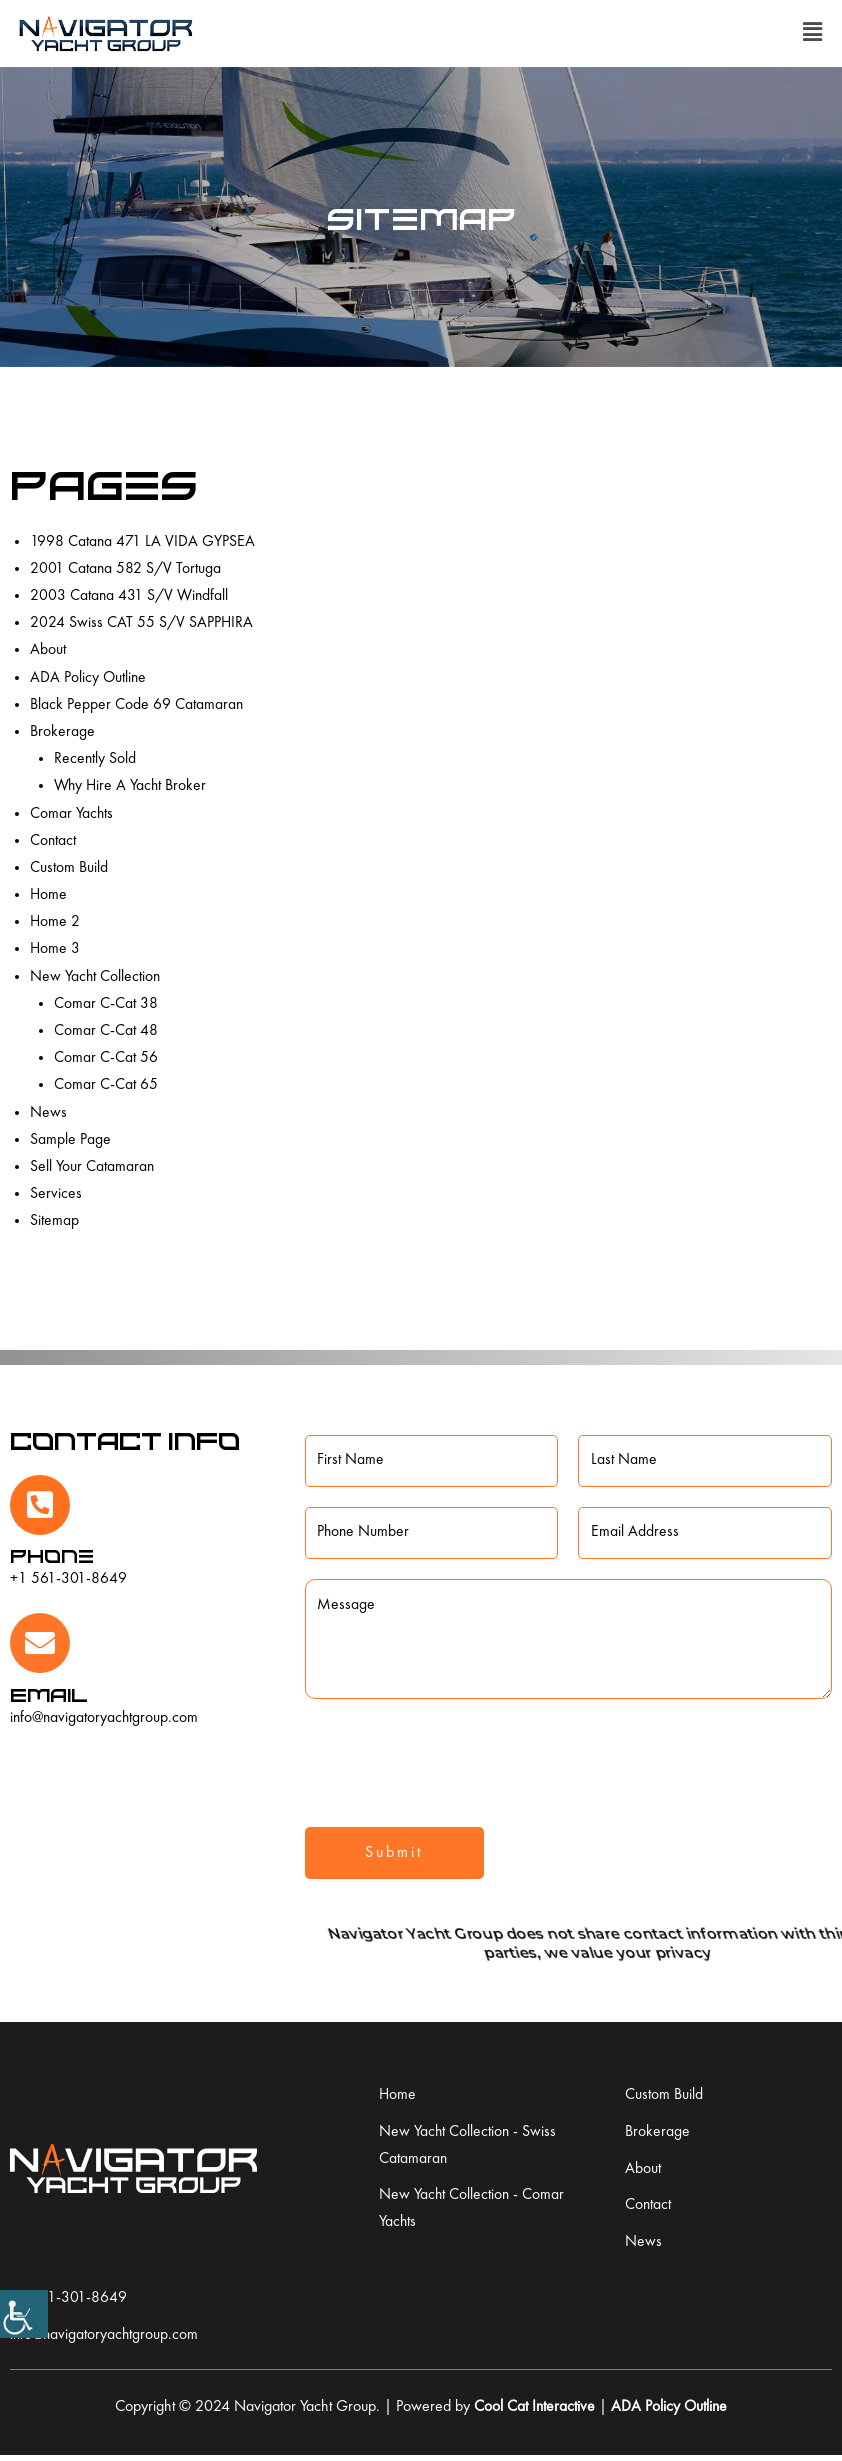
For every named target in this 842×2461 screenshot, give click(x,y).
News (48, 1113)
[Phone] (40, 1505)
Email (49, 1694)
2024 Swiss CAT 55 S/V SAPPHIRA (142, 623)
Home (49, 895)
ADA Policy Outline (89, 678)
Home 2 (55, 922)
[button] (812, 33)
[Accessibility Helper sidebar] (24, 2314)
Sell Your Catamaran (92, 1167)
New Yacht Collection (96, 977)
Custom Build (69, 868)
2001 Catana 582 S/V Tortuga (126, 569)
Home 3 (55, 949)
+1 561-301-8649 (68, 1579)
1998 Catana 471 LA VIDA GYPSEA (143, 542)
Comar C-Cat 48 (106, 1031)
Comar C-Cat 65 (106, 1085)
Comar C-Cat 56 (106, 1058)
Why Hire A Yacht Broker (131, 786)
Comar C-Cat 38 (106, 1004)
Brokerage (62, 732)
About (48, 650)
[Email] (40, 1643)
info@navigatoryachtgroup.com (106, 1718)
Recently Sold (95, 759)
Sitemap (54, 1221)
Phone (52, 1555)
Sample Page (70, 1140)
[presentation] (457, 1760)
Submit (394, 1855)
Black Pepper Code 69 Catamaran (137, 705)
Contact (53, 841)
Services (56, 1194)
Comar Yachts (72, 814)
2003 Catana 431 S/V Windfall (130, 596)
